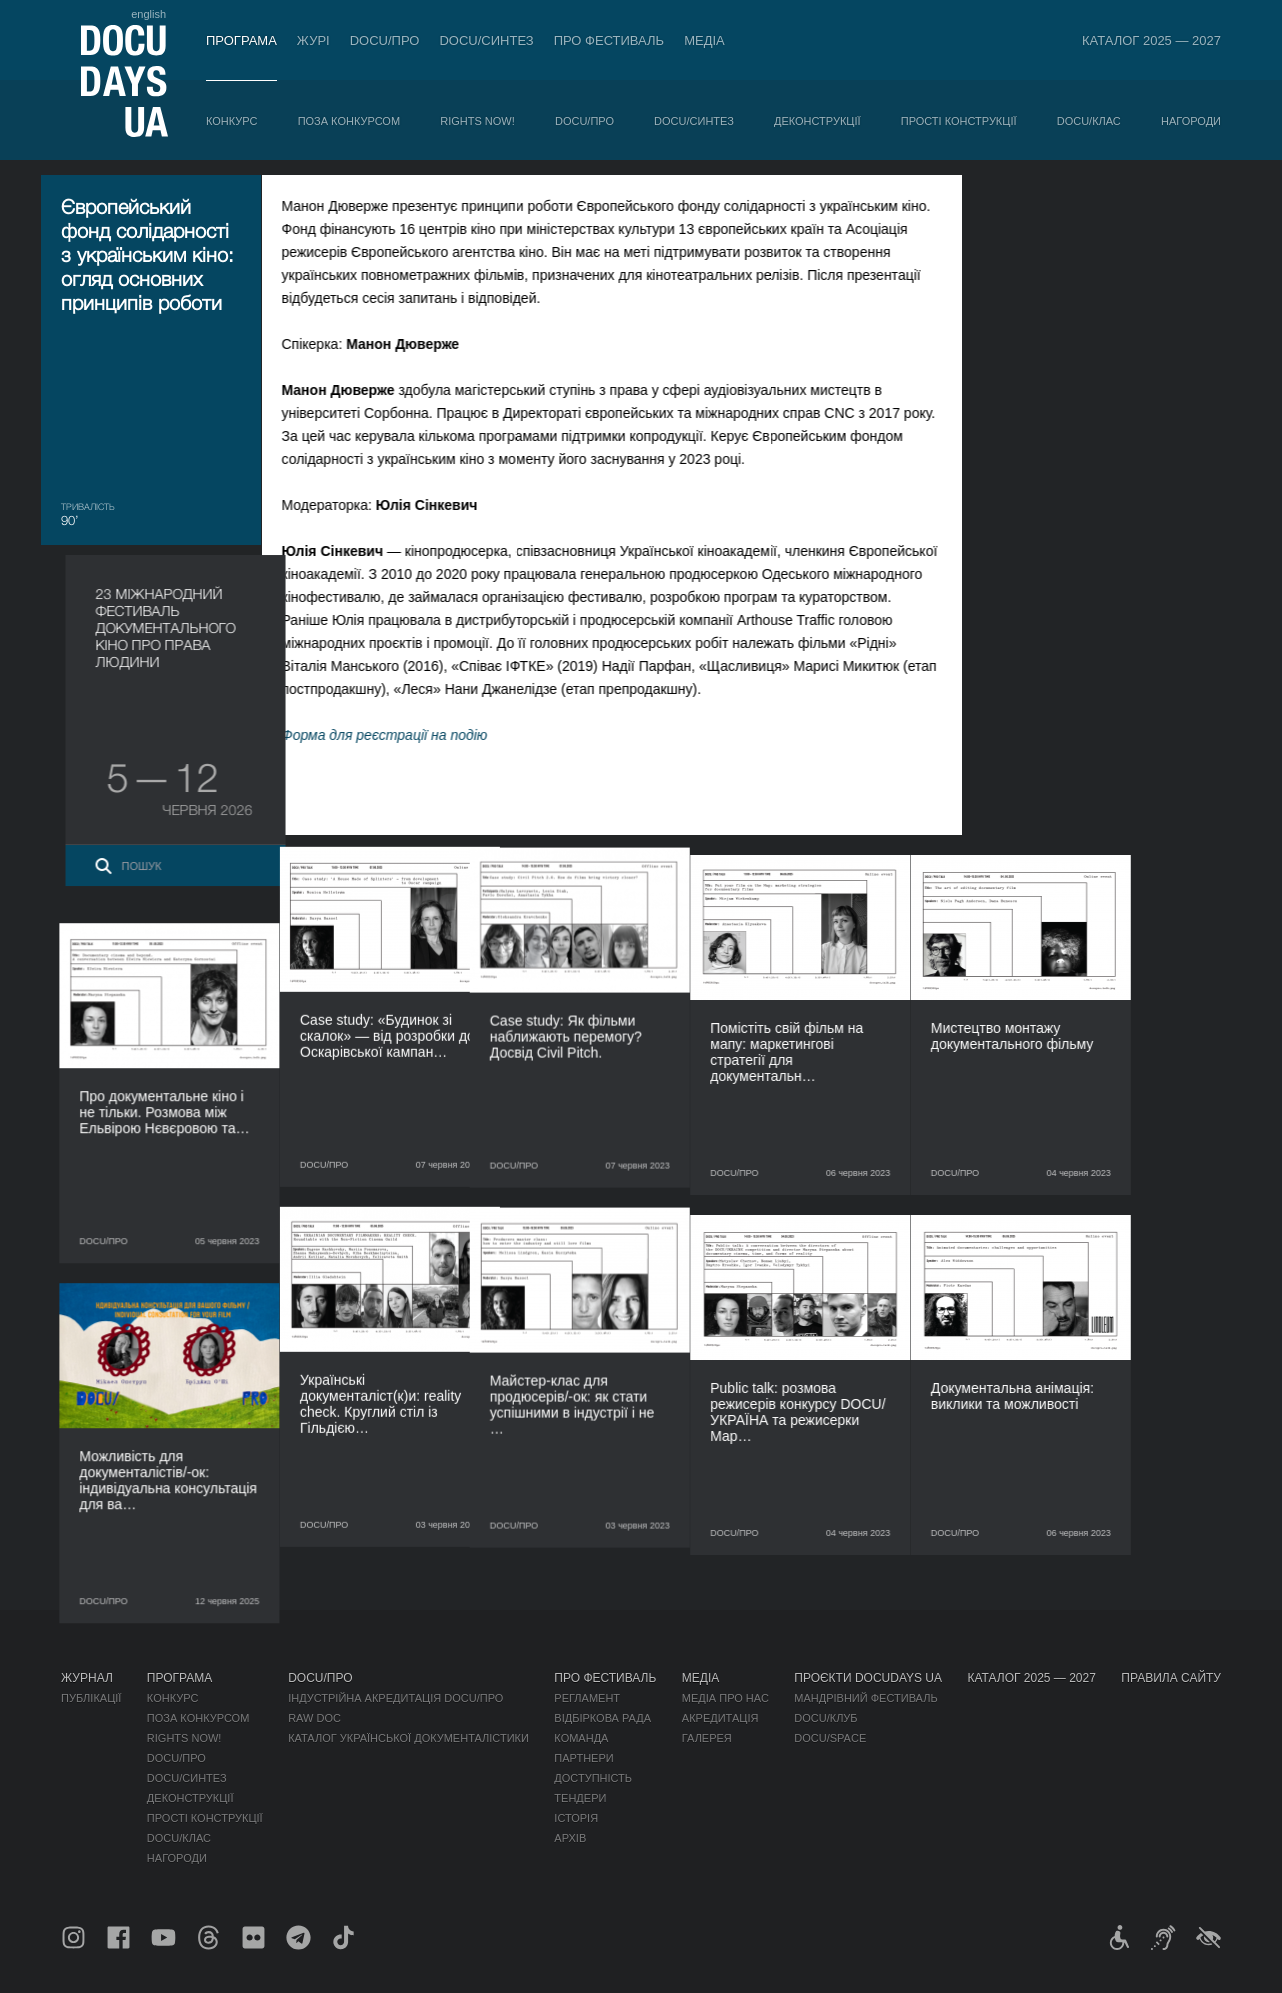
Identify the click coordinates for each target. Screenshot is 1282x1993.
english (148, 14)
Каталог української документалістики (408, 1738)
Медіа (704, 40)
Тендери (580, 1798)
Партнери (583, 1758)
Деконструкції (817, 121)
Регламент (587, 1698)
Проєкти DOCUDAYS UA (868, 1678)
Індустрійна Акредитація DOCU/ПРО (395, 1698)
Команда (581, 1738)
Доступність (593, 1778)
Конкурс (231, 121)
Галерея (707, 1738)
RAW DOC (314, 1718)
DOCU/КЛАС (1089, 121)
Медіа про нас (725, 1698)
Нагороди (1191, 121)
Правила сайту (1171, 1678)
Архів (570, 1838)
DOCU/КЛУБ (825, 1718)
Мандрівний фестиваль (865, 1698)
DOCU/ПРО (385, 40)
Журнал (87, 1678)
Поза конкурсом (349, 121)
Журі (313, 40)
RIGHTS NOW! (477, 121)
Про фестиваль (609, 40)
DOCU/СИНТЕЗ (486, 40)
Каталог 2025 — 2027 (1151, 40)
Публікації (91, 1698)
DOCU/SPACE (830, 1738)
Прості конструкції (959, 121)
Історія (576, 1818)
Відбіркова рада (602, 1718)
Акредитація (720, 1718)
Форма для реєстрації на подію (404, 735)
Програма (241, 40)
